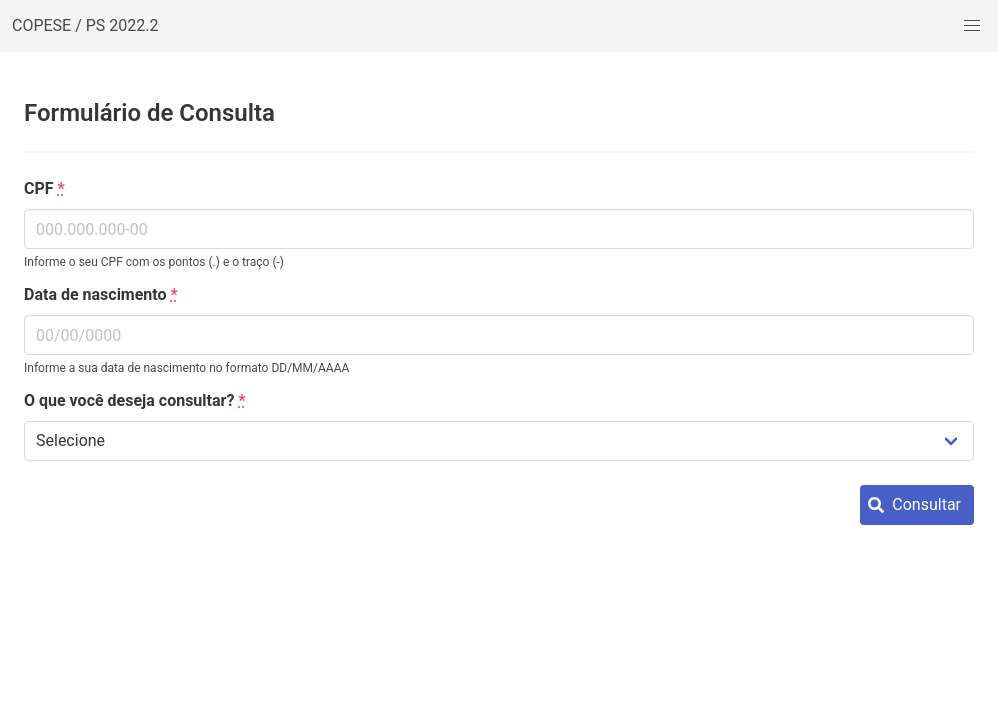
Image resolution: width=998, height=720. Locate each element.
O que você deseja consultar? (135, 400)
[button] (972, 26)
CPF (44, 188)
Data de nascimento (101, 294)
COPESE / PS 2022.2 (85, 25)
